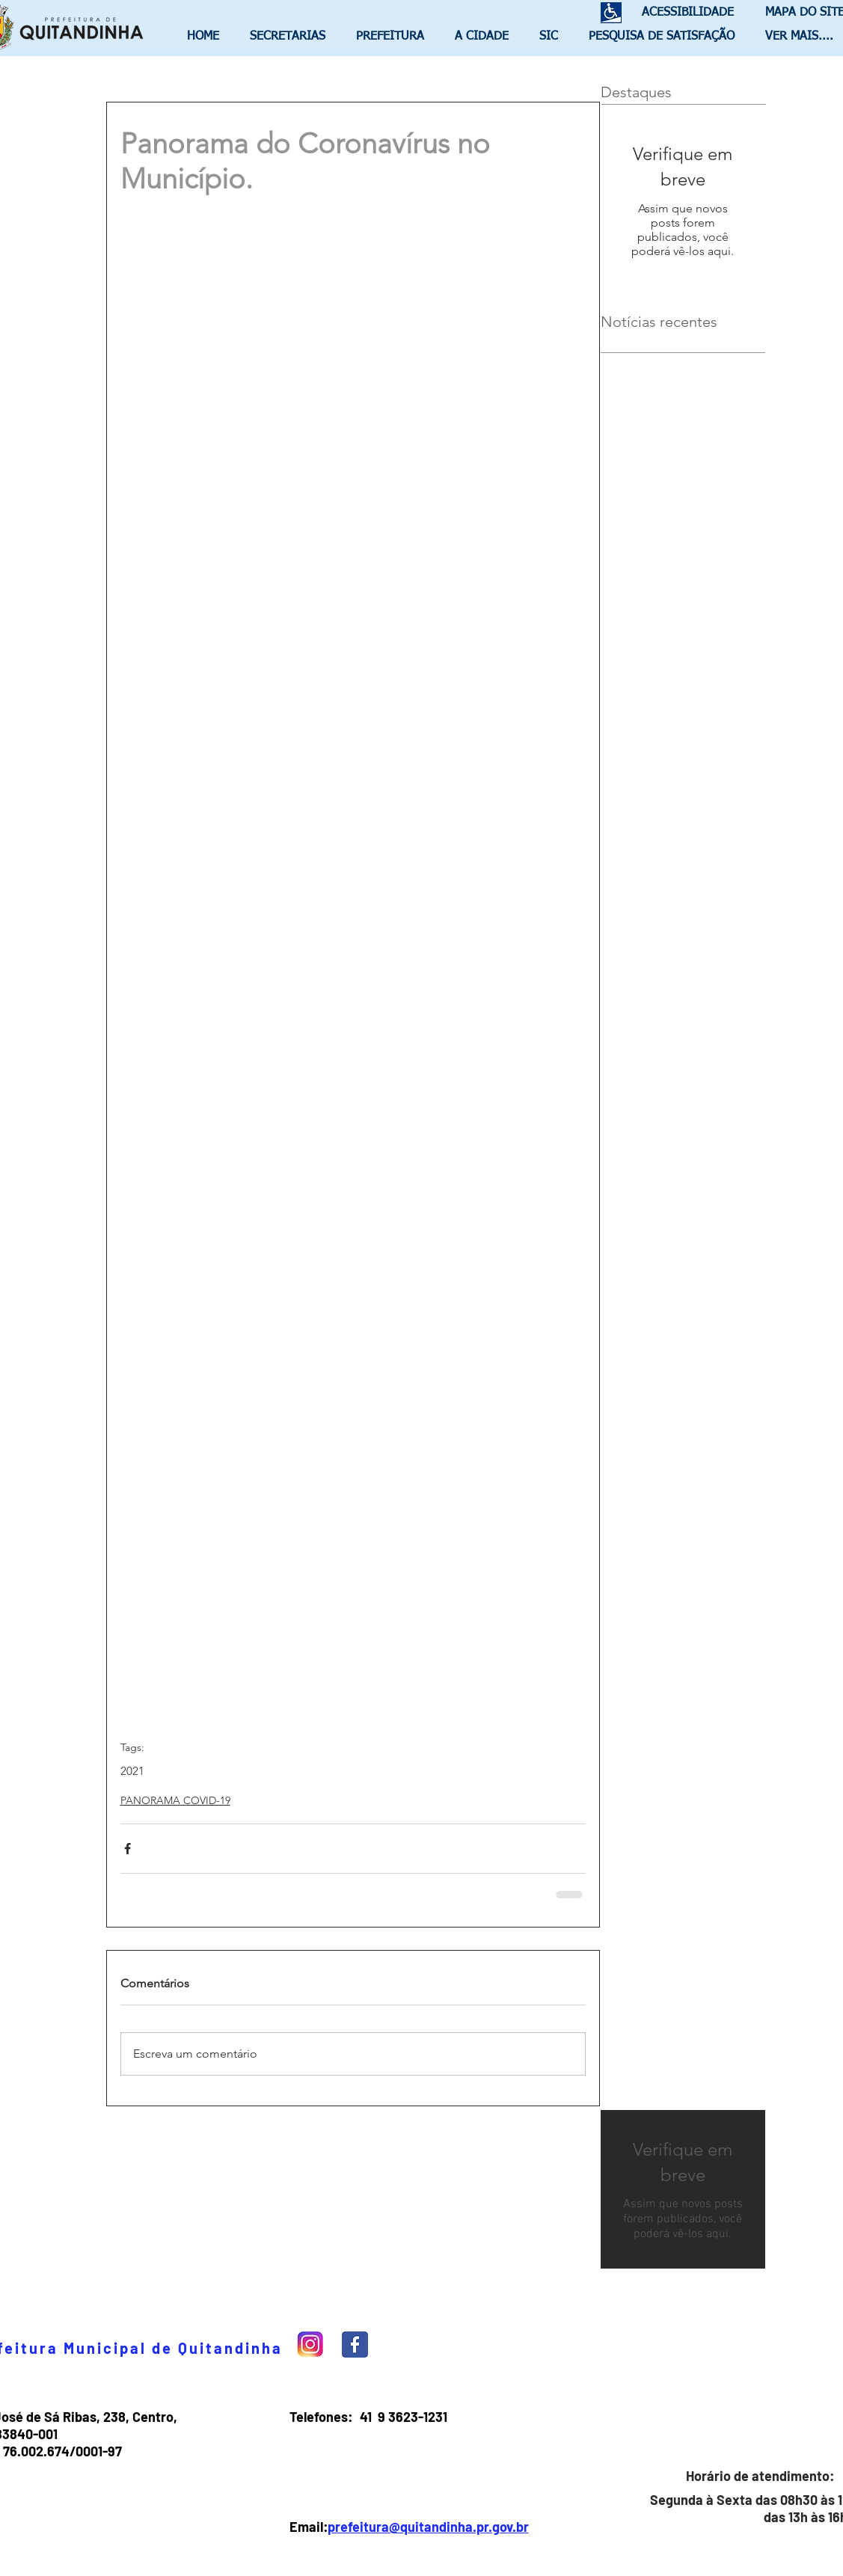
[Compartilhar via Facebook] (127, 1848)
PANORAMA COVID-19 (175, 1800)
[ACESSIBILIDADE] (681, 13)
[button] (292, 36)
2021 (132, 1771)
